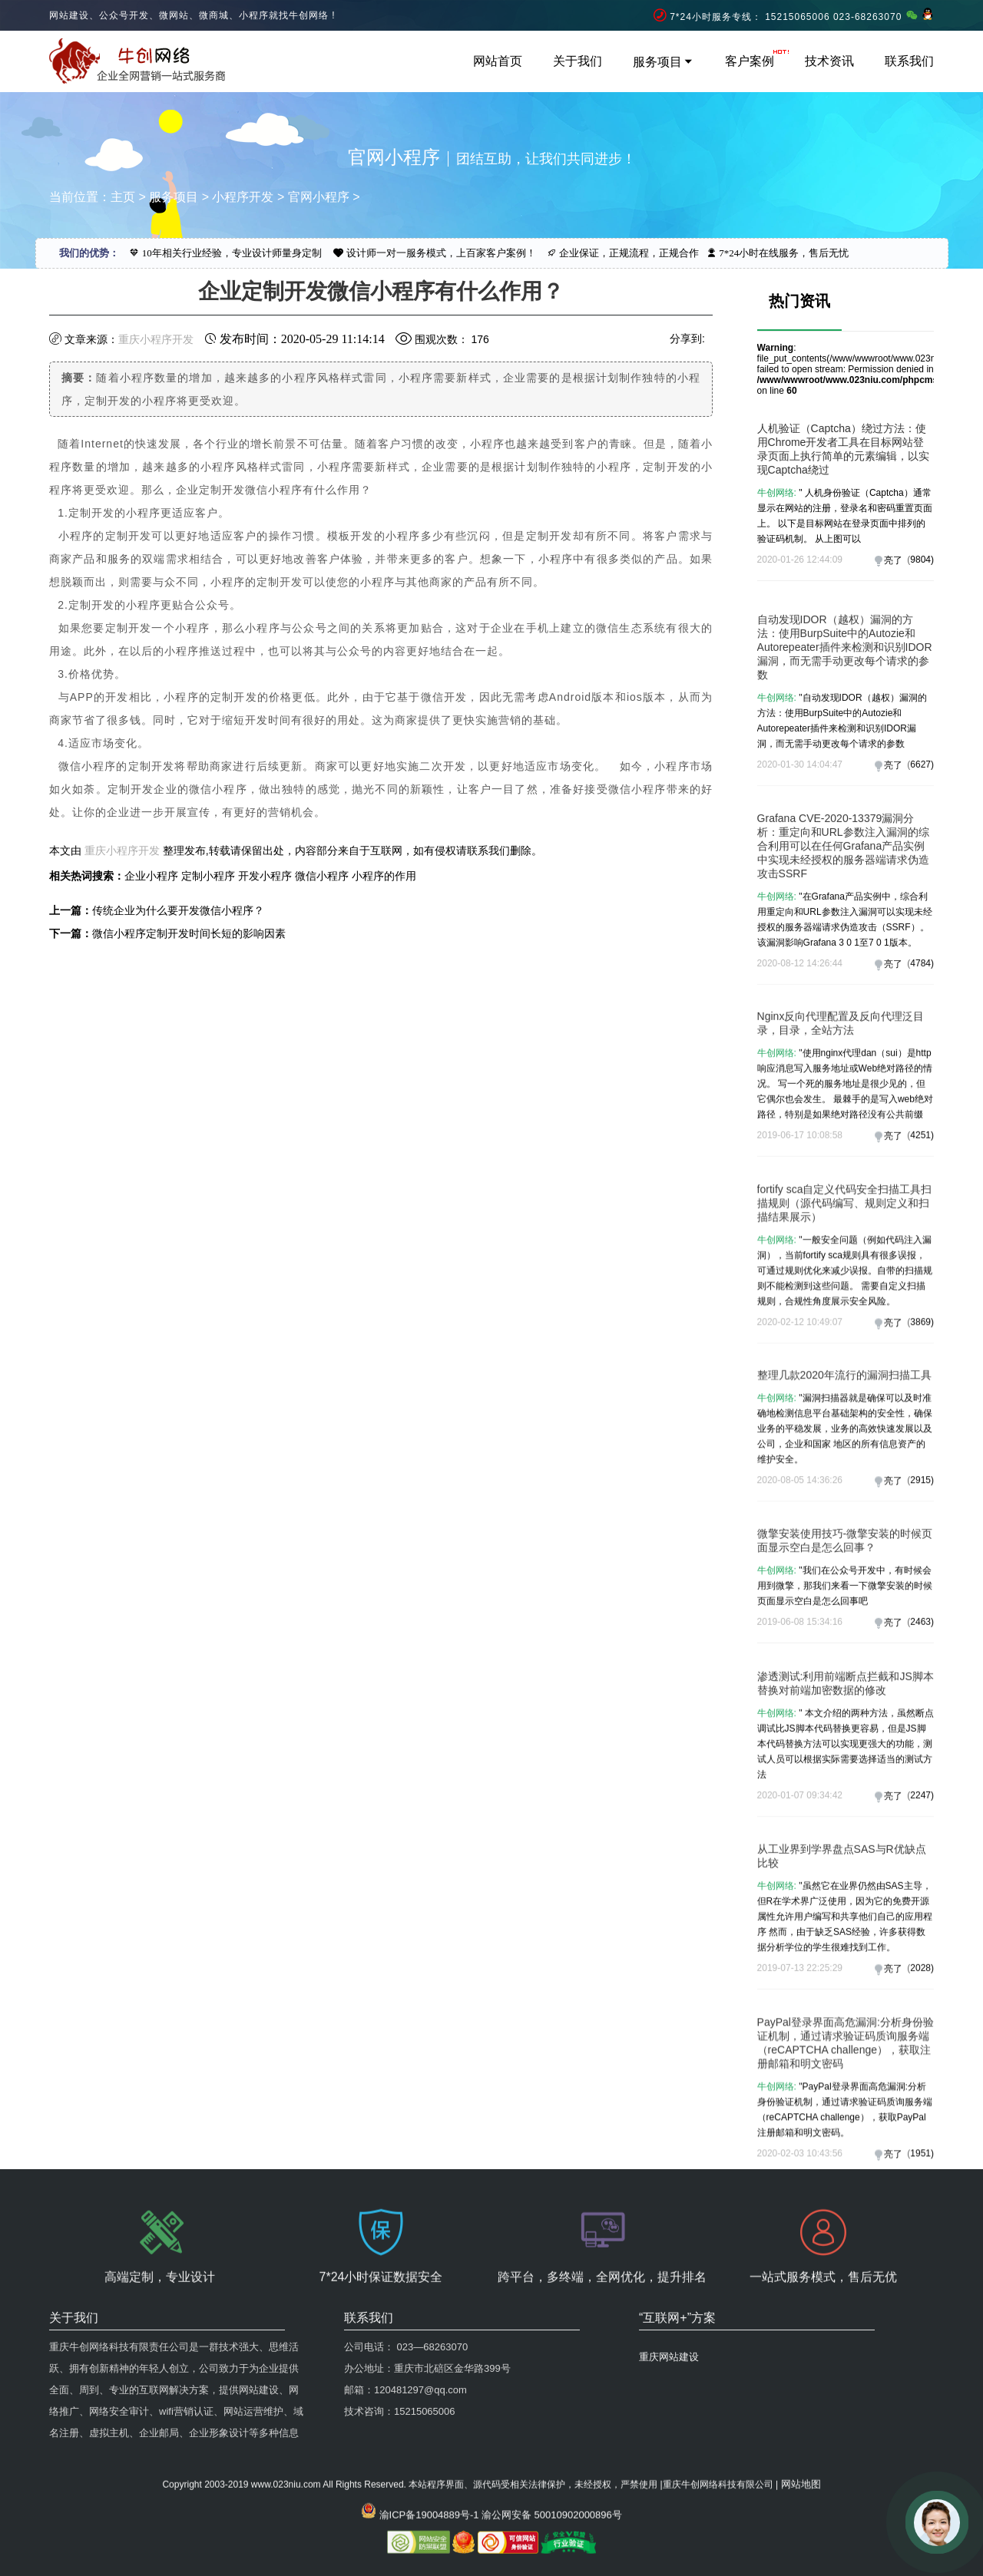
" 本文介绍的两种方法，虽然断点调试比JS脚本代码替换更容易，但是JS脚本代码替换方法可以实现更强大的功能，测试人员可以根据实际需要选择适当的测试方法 (845, 1857)
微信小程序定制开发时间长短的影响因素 (189, 933)
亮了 (893, 560)
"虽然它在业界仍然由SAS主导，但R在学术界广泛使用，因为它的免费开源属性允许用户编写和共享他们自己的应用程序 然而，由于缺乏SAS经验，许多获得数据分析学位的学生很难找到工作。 (844, 2029)
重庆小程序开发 (156, 339)
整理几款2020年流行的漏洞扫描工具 (844, 1478)
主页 (123, 196)
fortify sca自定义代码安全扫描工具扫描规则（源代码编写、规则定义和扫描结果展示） (844, 1326)
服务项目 (663, 61)
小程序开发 (242, 196)
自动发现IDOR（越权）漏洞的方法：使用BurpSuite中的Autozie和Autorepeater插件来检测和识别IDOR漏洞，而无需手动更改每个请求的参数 (844, 779)
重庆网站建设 (669, 2258)
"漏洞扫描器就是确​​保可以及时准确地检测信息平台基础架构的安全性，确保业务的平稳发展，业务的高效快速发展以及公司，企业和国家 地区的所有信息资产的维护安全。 (844, 1532)
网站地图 (801, 2415)
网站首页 (497, 61)
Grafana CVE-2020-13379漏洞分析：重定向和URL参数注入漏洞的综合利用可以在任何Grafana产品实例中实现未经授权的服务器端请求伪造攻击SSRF (843, 978)
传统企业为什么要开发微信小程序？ (178, 910)
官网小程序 (318, 196)
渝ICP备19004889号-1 (429, 2446)
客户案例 (749, 61)
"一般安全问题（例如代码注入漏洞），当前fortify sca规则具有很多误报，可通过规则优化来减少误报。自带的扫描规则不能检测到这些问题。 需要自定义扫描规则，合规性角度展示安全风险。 (844, 1394)
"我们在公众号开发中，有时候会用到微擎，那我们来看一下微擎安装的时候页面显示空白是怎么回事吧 (844, 1677)
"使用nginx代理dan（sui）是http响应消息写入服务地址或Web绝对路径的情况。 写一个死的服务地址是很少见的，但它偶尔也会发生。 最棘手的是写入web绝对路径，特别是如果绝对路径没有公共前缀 (845, 1197)
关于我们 (577, 61)
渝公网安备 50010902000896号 (552, 2446)
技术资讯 (829, 61)
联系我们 (909, 61)
